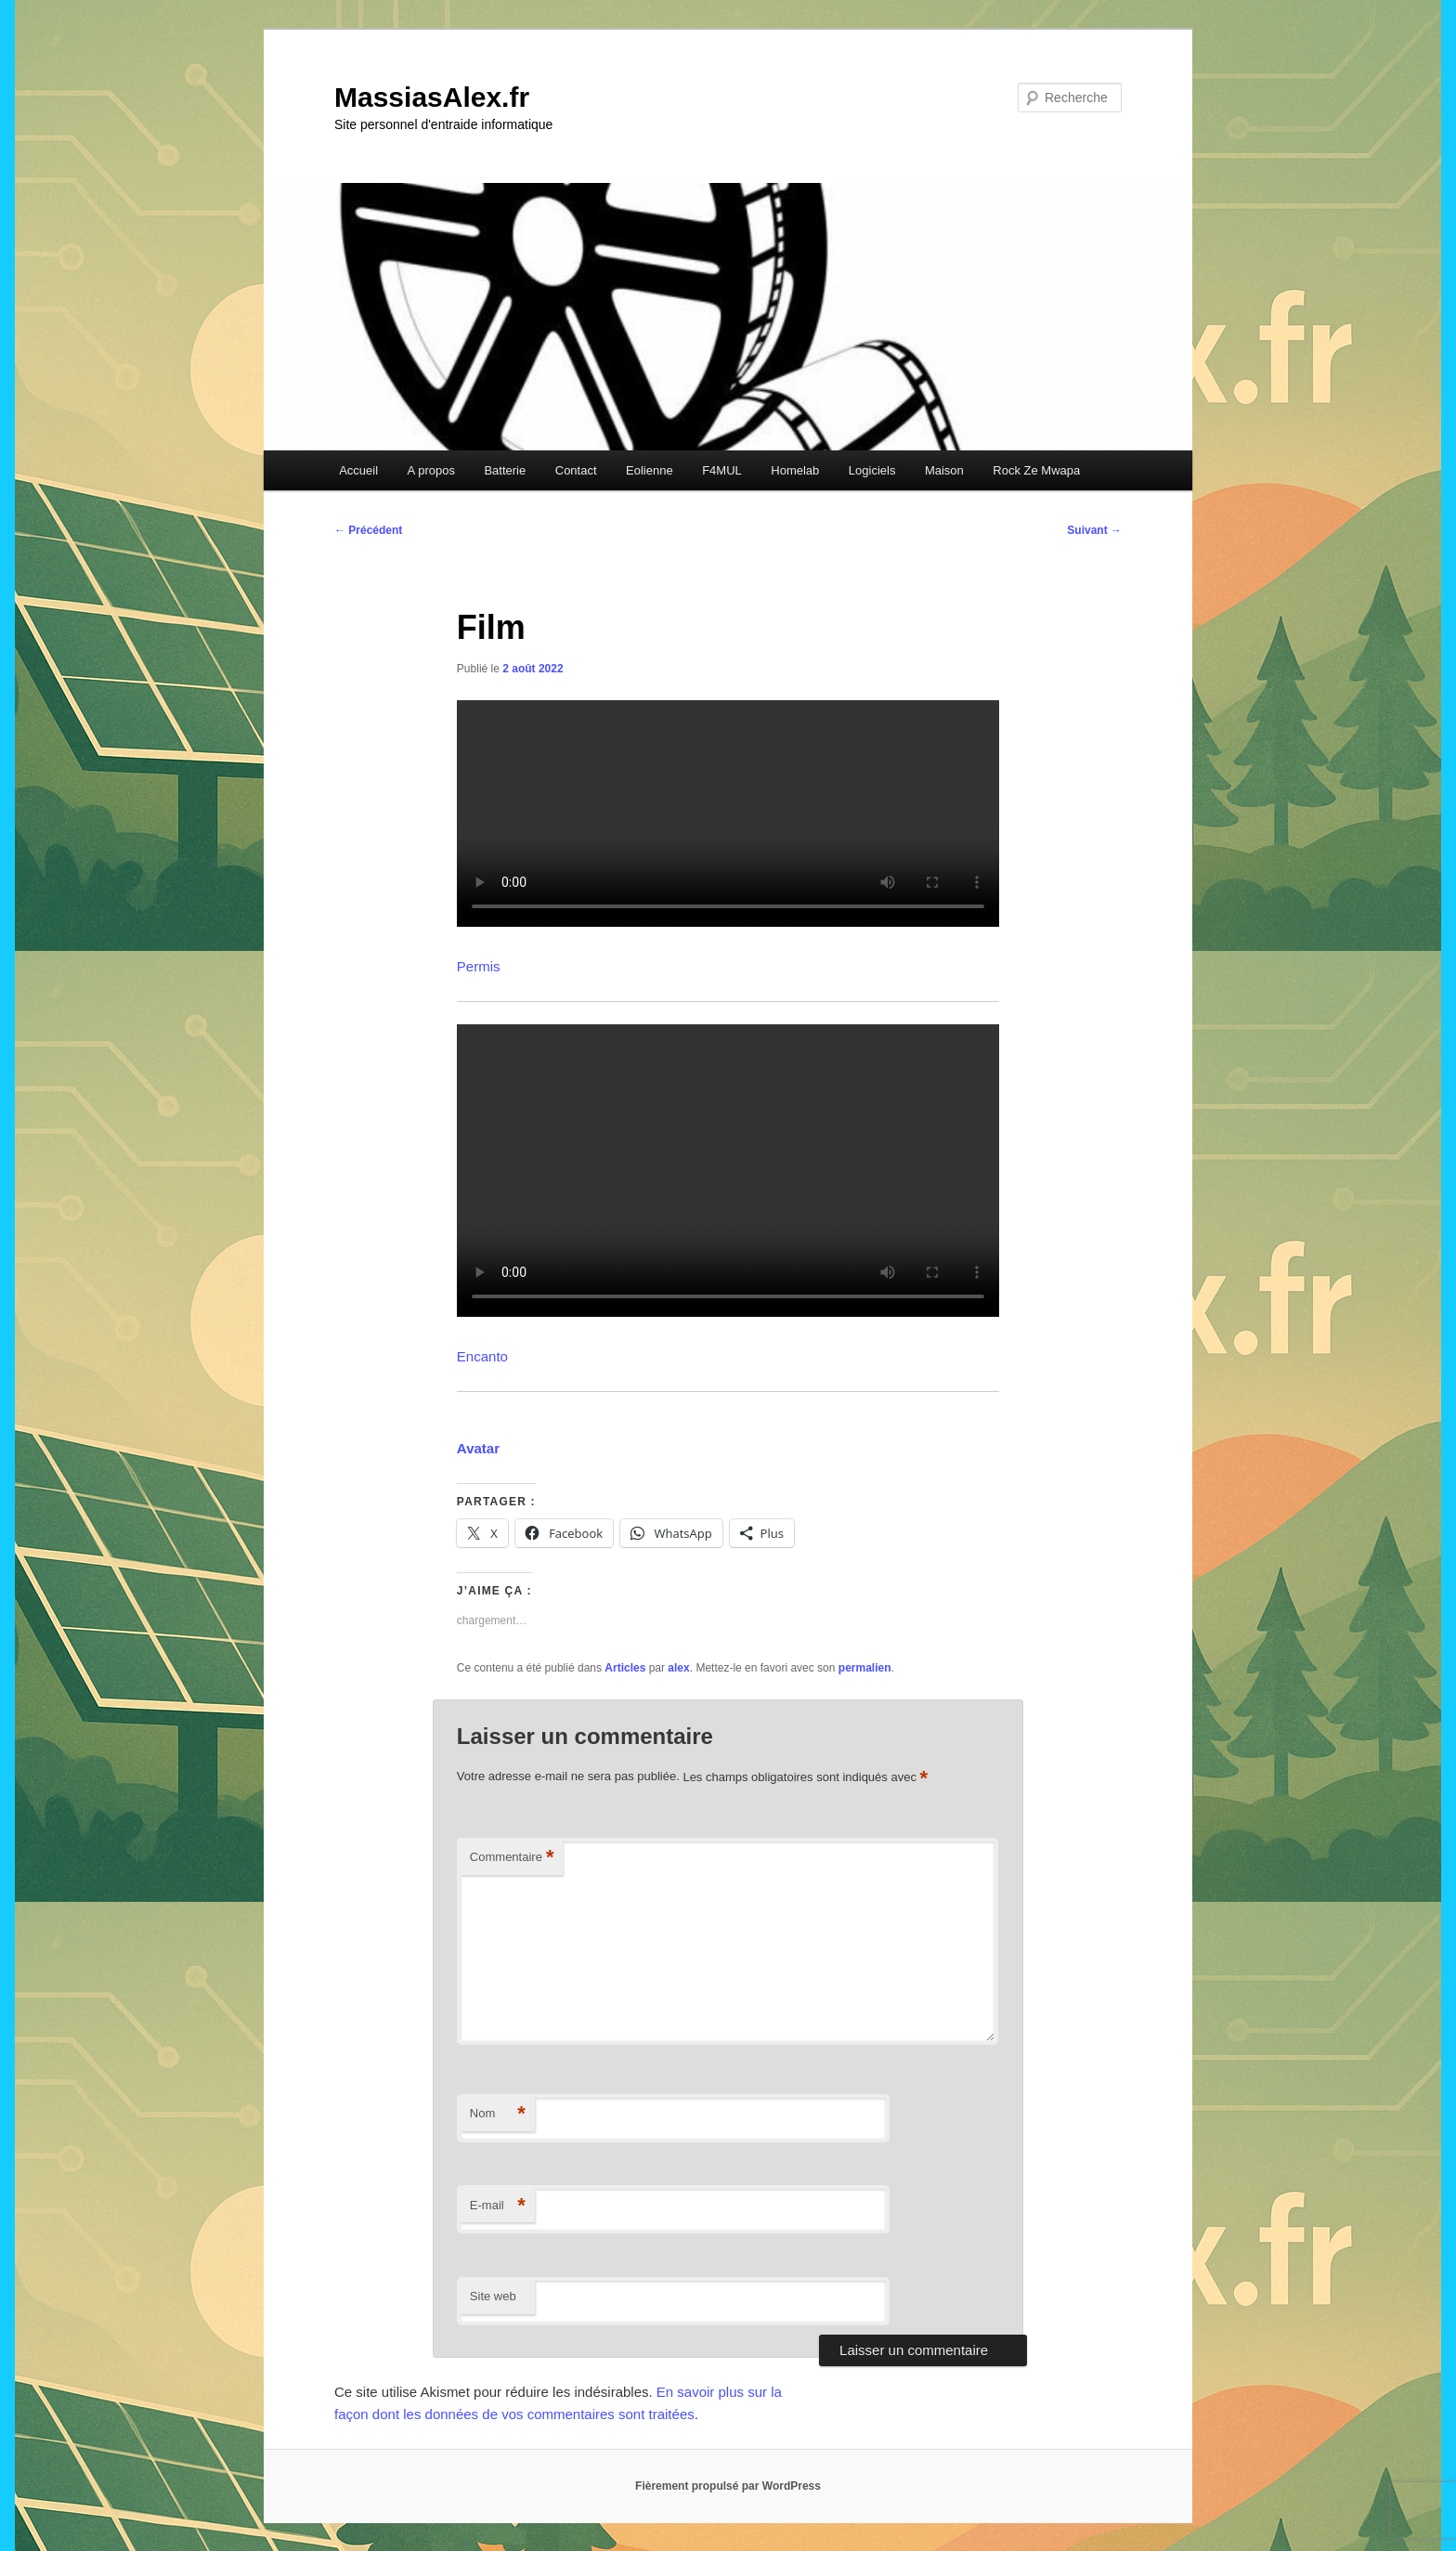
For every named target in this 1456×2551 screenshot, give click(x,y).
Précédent (368, 530)
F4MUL (722, 470)
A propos (431, 470)
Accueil (358, 470)
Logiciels (872, 470)
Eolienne (649, 470)
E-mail (498, 2206)
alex (678, 1667)
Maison (944, 470)
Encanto (482, 1356)
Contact (576, 470)
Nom (498, 2114)
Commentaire (512, 1857)
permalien (864, 1667)
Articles (624, 1667)
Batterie (505, 470)
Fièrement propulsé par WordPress (728, 2485)
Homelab (795, 470)
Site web (493, 2296)
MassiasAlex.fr (431, 97)
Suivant (1094, 530)
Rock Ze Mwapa (1036, 470)
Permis (478, 966)
